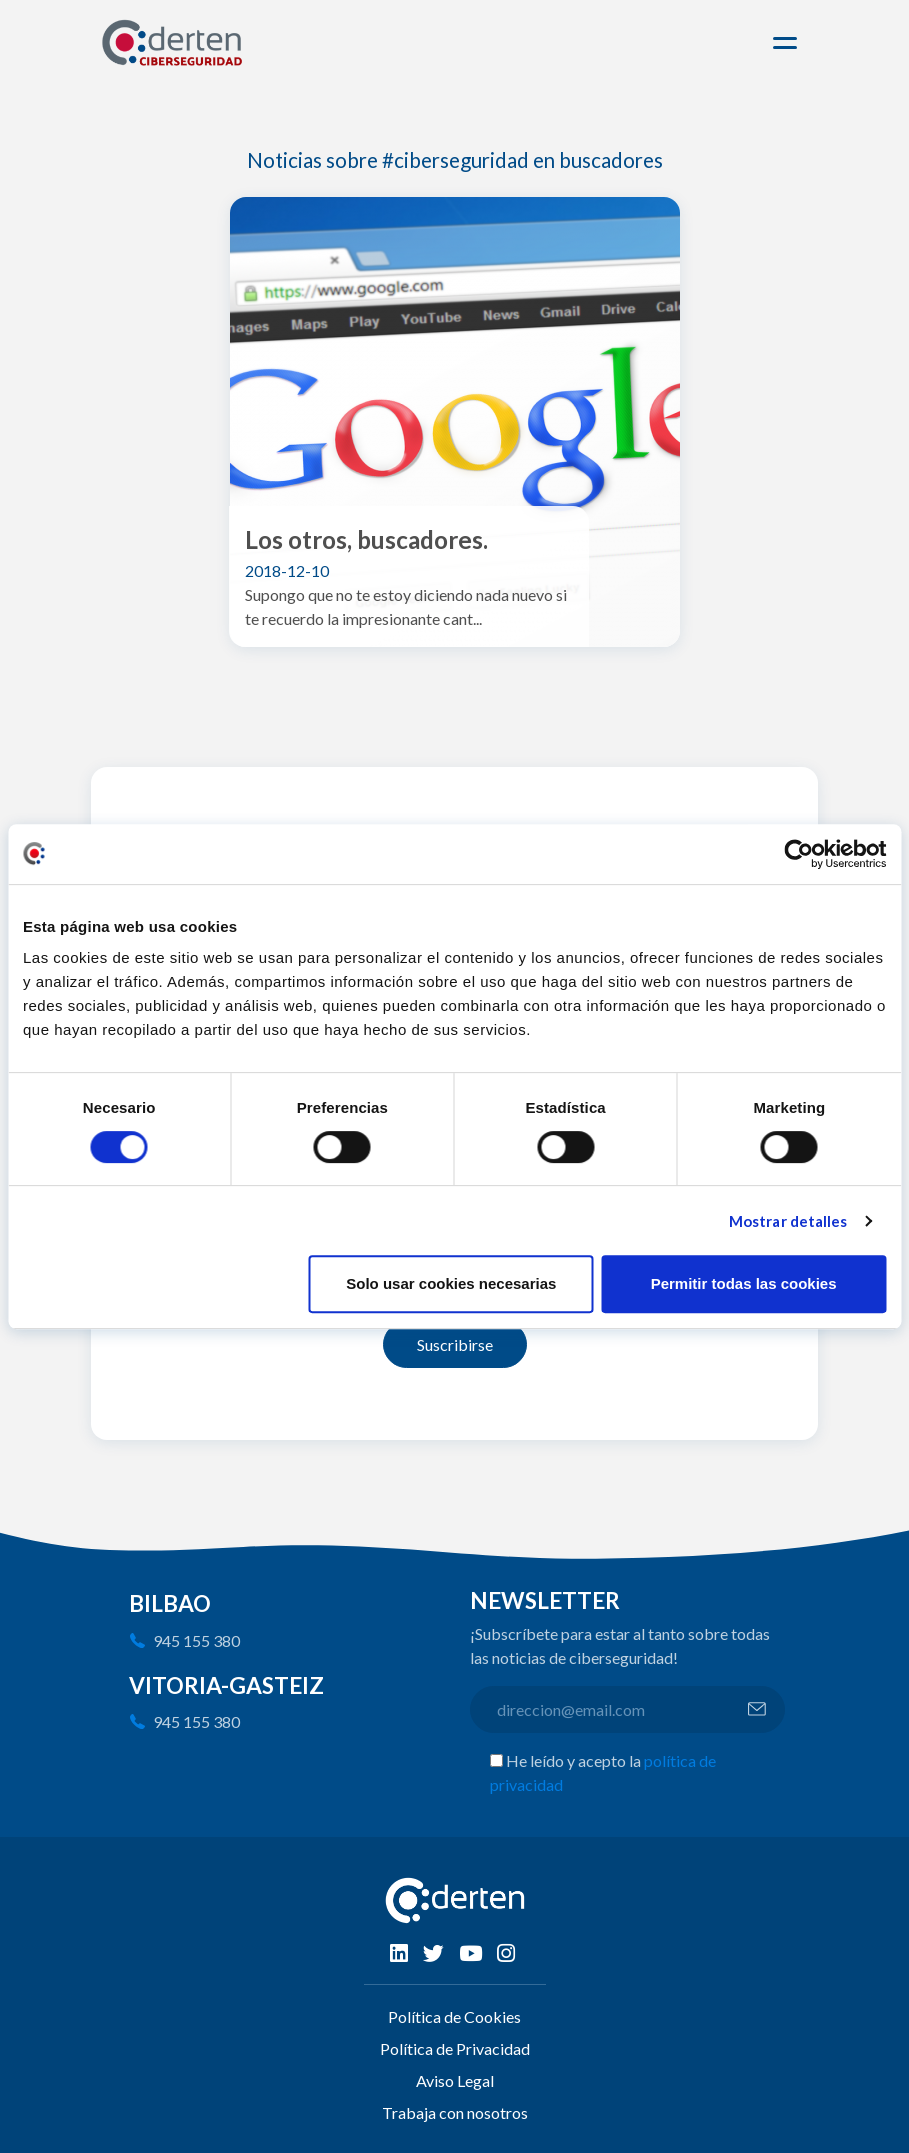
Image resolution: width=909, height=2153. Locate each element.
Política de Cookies (454, 2016)
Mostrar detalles (788, 1221)
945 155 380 (196, 1640)
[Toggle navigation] (788, 43)
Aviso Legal (455, 2080)
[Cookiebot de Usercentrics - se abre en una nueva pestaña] (798, 854)
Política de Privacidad (455, 2048)
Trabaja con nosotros (455, 2112)
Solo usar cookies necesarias (451, 1283)
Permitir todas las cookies (744, 1283)
